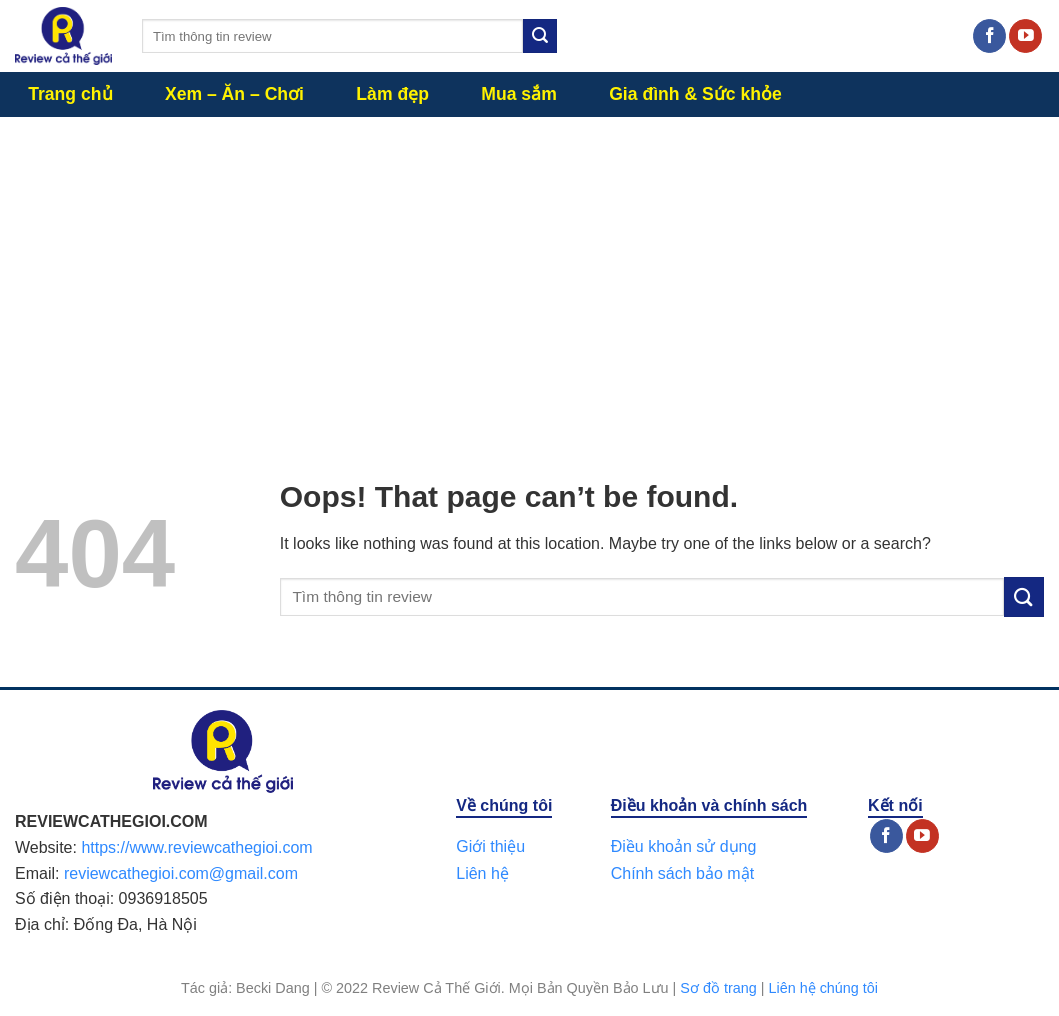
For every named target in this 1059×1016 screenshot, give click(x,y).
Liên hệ (482, 873)
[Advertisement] (529, 267)
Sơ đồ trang (718, 988)
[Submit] (540, 36)
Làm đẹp (392, 94)
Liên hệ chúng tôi (823, 988)
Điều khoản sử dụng (684, 846)
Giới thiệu (490, 846)
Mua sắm (519, 94)
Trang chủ (70, 94)
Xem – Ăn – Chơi (234, 94)
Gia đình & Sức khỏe (695, 94)
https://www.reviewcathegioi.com (196, 847)
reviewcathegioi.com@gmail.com (181, 873)
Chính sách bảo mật (682, 873)
